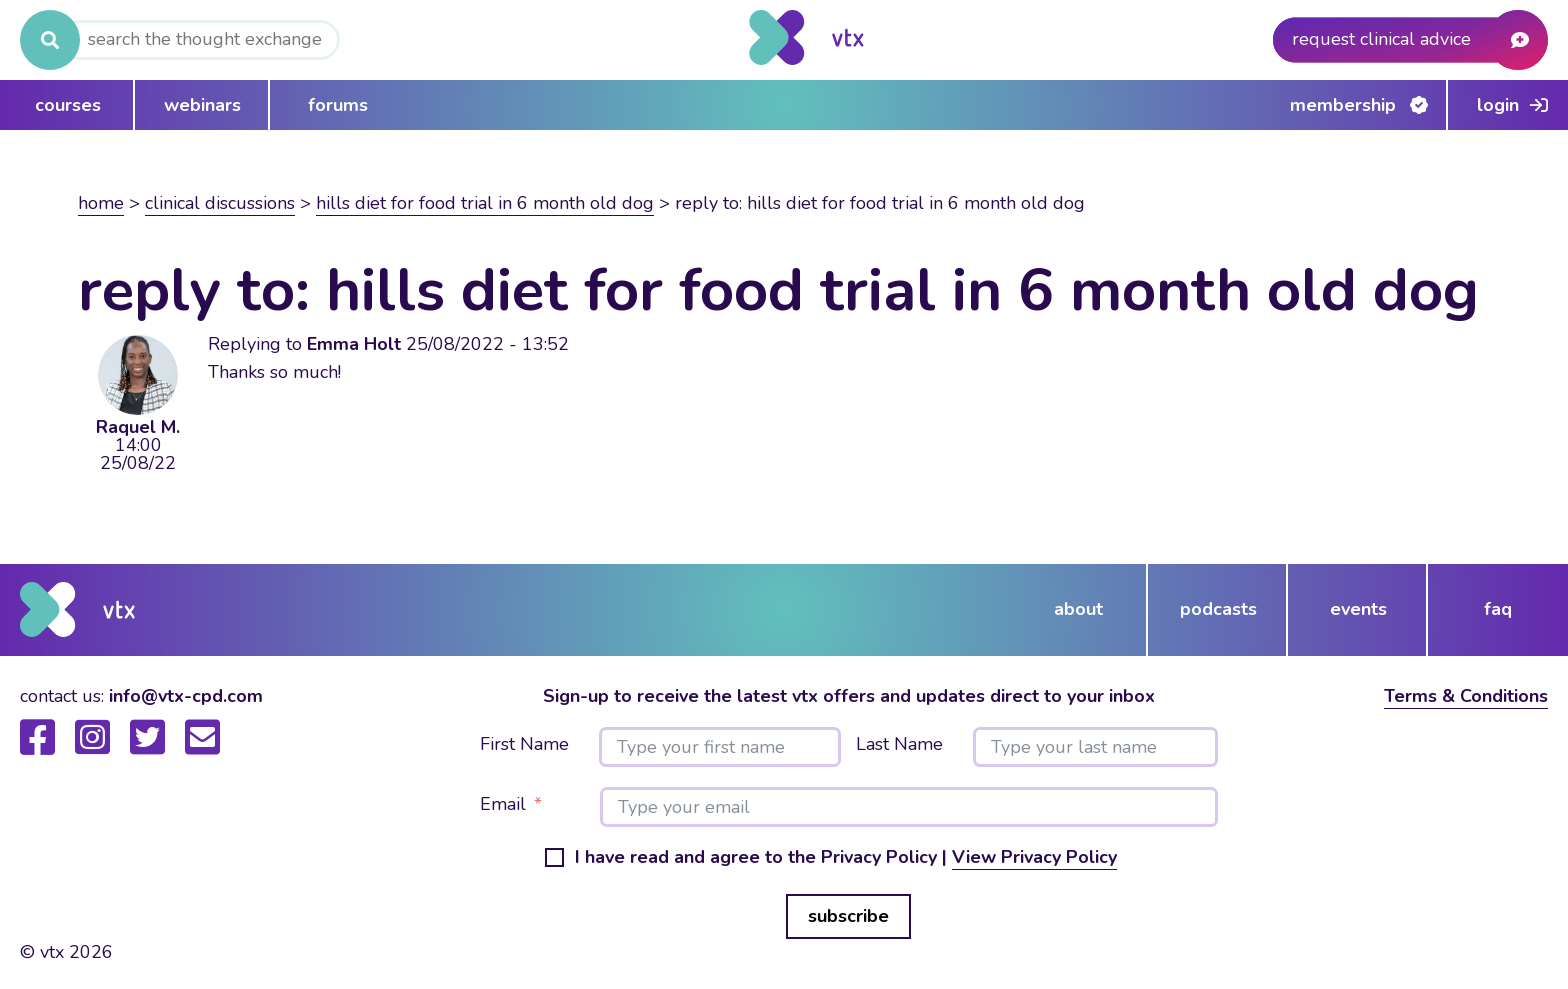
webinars (202, 105)
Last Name (899, 745)
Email (503, 805)
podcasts (1218, 609)
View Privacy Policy (1034, 857)
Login (1498, 105)
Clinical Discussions (220, 203)
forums (338, 105)
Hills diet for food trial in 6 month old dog (485, 203)
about (1078, 609)
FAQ (1498, 609)
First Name (524, 745)
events (1358, 609)
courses (68, 105)
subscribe (848, 916)
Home (101, 203)
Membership (1343, 105)
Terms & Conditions (1466, 696)
